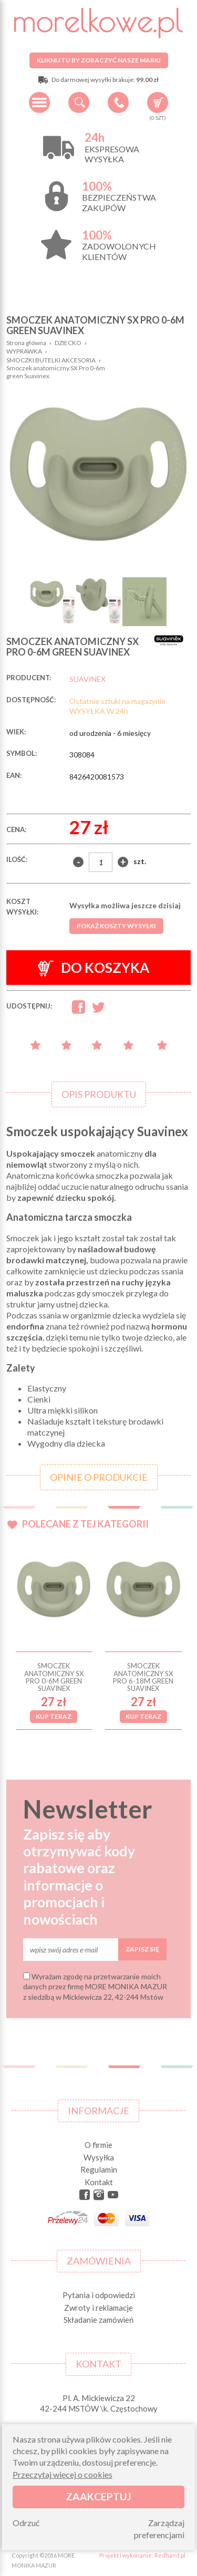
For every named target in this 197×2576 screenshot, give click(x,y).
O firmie (98, 2144)
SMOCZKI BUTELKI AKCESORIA (51, 360)
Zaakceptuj (98, 2496)
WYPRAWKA (24, 351)
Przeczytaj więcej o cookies (62, 2474)
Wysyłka (99, 2157)
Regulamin (98, 2169)
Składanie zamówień (98, 2319)
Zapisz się (142, 1949)
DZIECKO (68, 343)
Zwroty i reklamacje (98, 2307)
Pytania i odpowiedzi (99, 2295)
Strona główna (26, 343)
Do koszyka (93, 968)
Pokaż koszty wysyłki (116, 926)
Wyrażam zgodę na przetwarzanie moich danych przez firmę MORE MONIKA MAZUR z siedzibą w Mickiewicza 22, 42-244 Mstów (95, 1986)
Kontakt (99, 2182)
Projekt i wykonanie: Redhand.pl (142, 2555)
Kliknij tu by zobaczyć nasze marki (99, 60)
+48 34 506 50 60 (118, 102)
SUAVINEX (87, 678)
